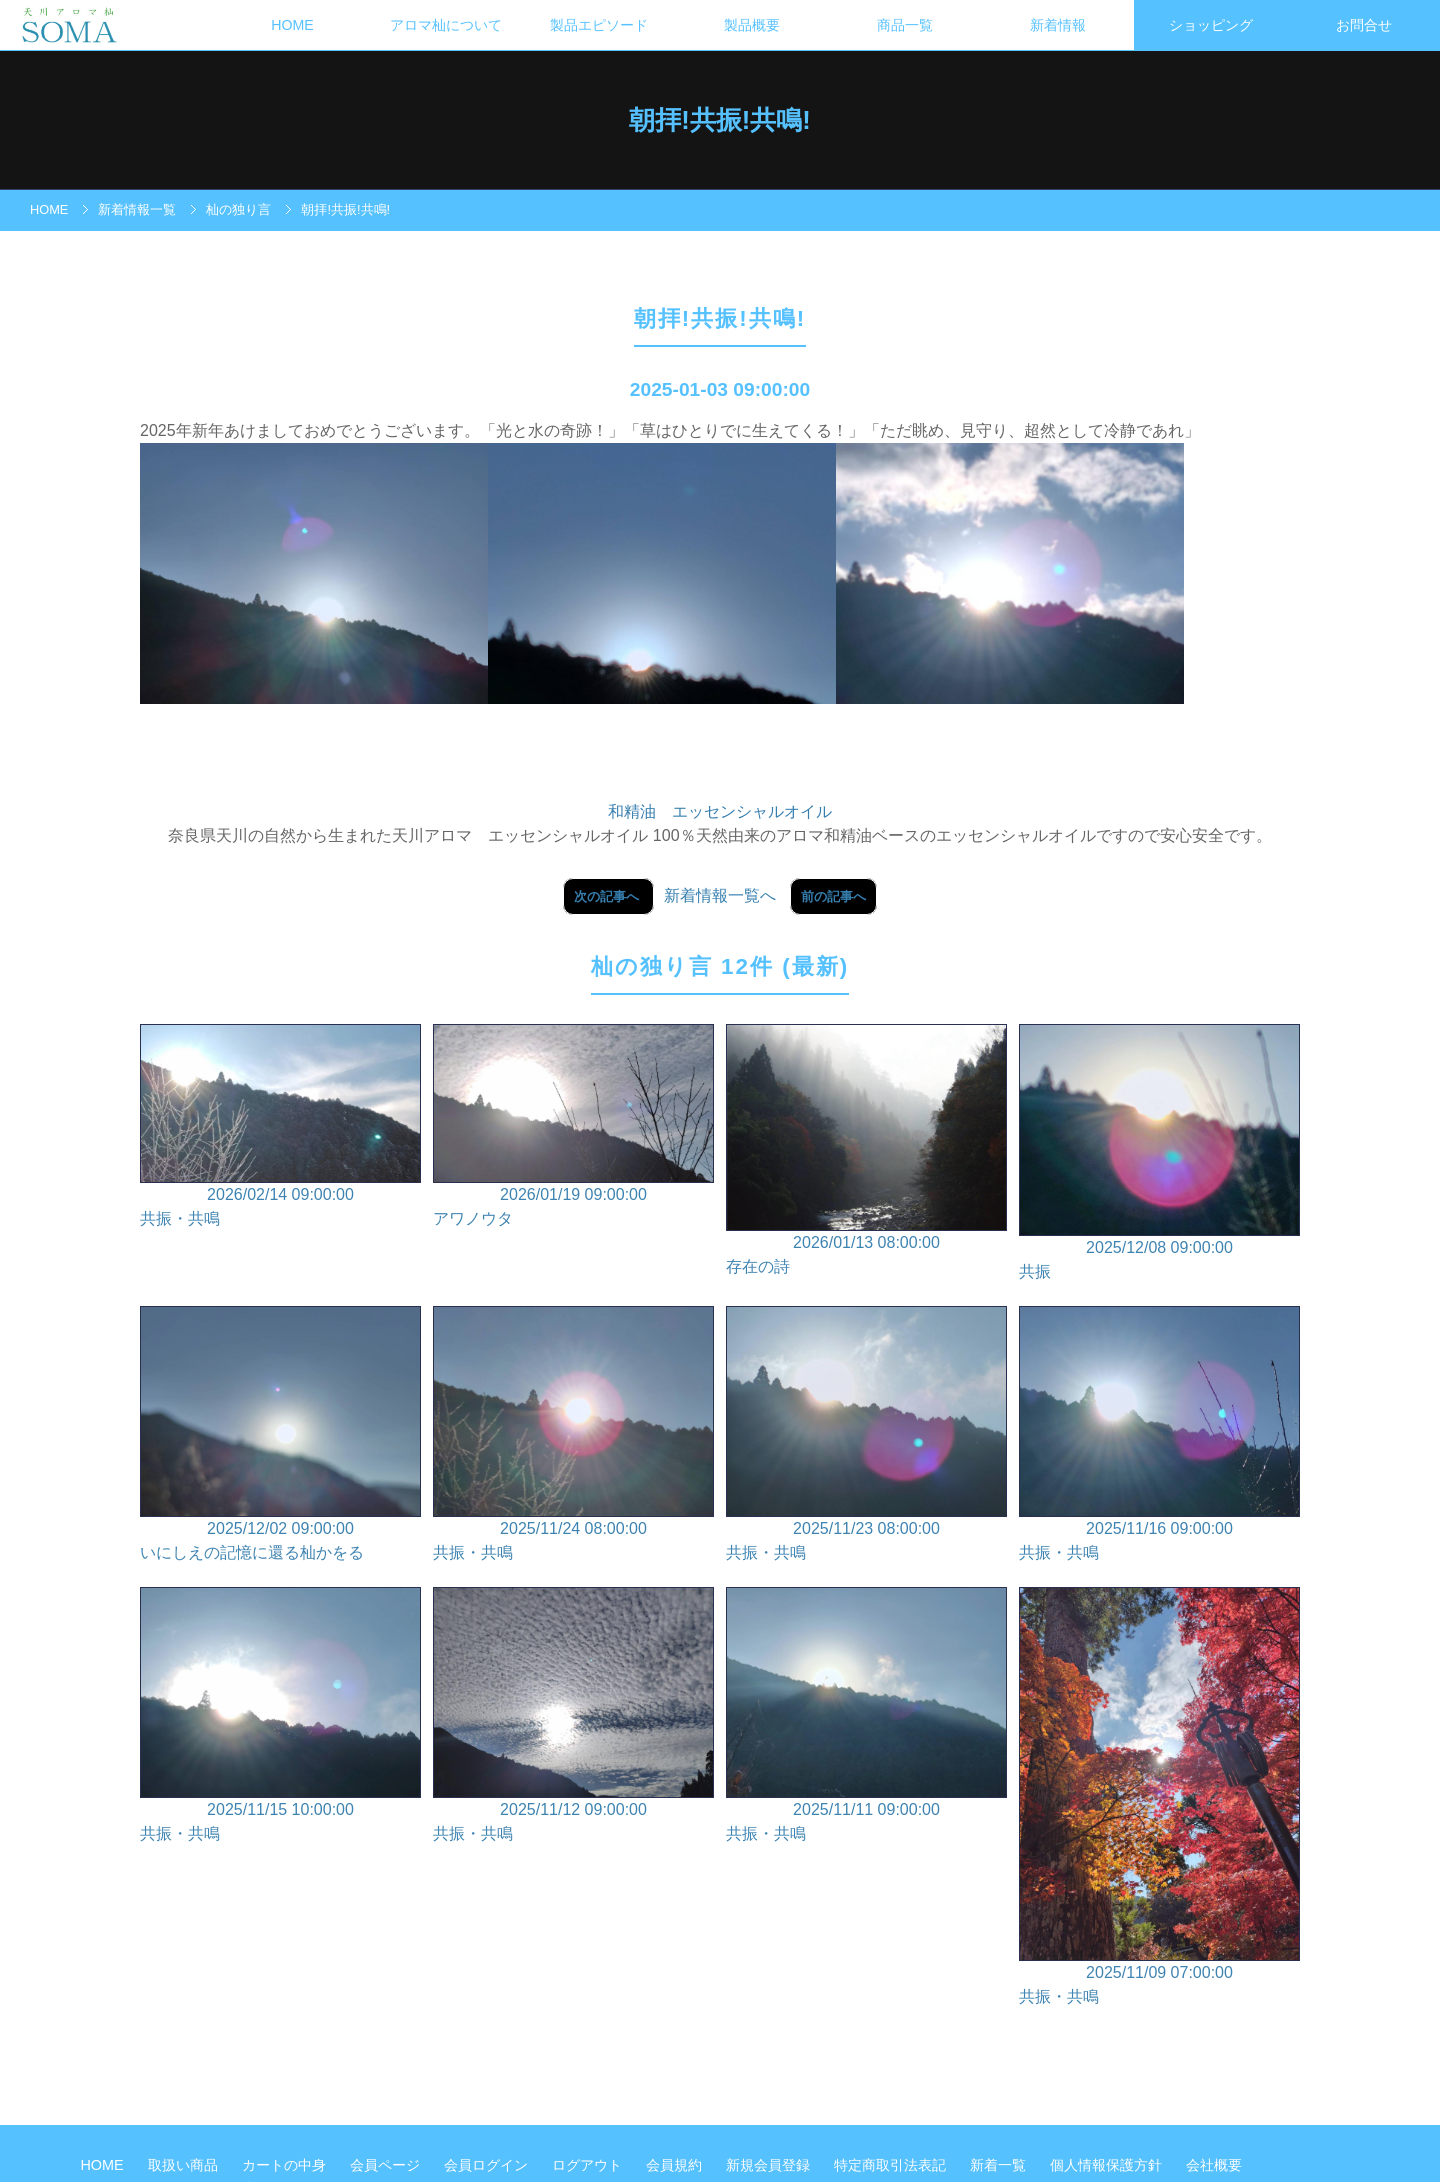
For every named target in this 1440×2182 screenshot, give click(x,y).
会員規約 (676, 2165)
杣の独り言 (238, 209)
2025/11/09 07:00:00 (1159, 1798)
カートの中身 (286, 2165)
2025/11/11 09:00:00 (866, 1716)
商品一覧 (905, 25)
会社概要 (1214, 2165)
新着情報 (1058, 25)
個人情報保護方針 (1108, 2165)
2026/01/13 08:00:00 (866, 1151)
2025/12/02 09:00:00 (280, 1435)
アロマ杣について (446, 25)
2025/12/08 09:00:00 (1159, 1153)
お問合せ (1364, 25)
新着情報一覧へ (720, 895)
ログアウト (589, 2165)
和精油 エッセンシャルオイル (720, 811)
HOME (292, 25)
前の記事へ (833, 896)
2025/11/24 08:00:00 (573, 1435)
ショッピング (1211, 25)
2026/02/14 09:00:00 (280, 1127)
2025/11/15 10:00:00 (280, 1716)
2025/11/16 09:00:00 (1159, 1435)
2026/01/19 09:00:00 (573, 1127)
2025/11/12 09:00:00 (573, 1716)
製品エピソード (599, 25)
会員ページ (387, 2165)
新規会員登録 (770, 2165)
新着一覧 (1000, 2165)
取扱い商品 (185, 2165)
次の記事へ (608, 896)
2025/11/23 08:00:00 (866, 1435)
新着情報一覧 (137, 209)
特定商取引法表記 (892, 2165)
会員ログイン (488, 2165)
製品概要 (752, 25)
